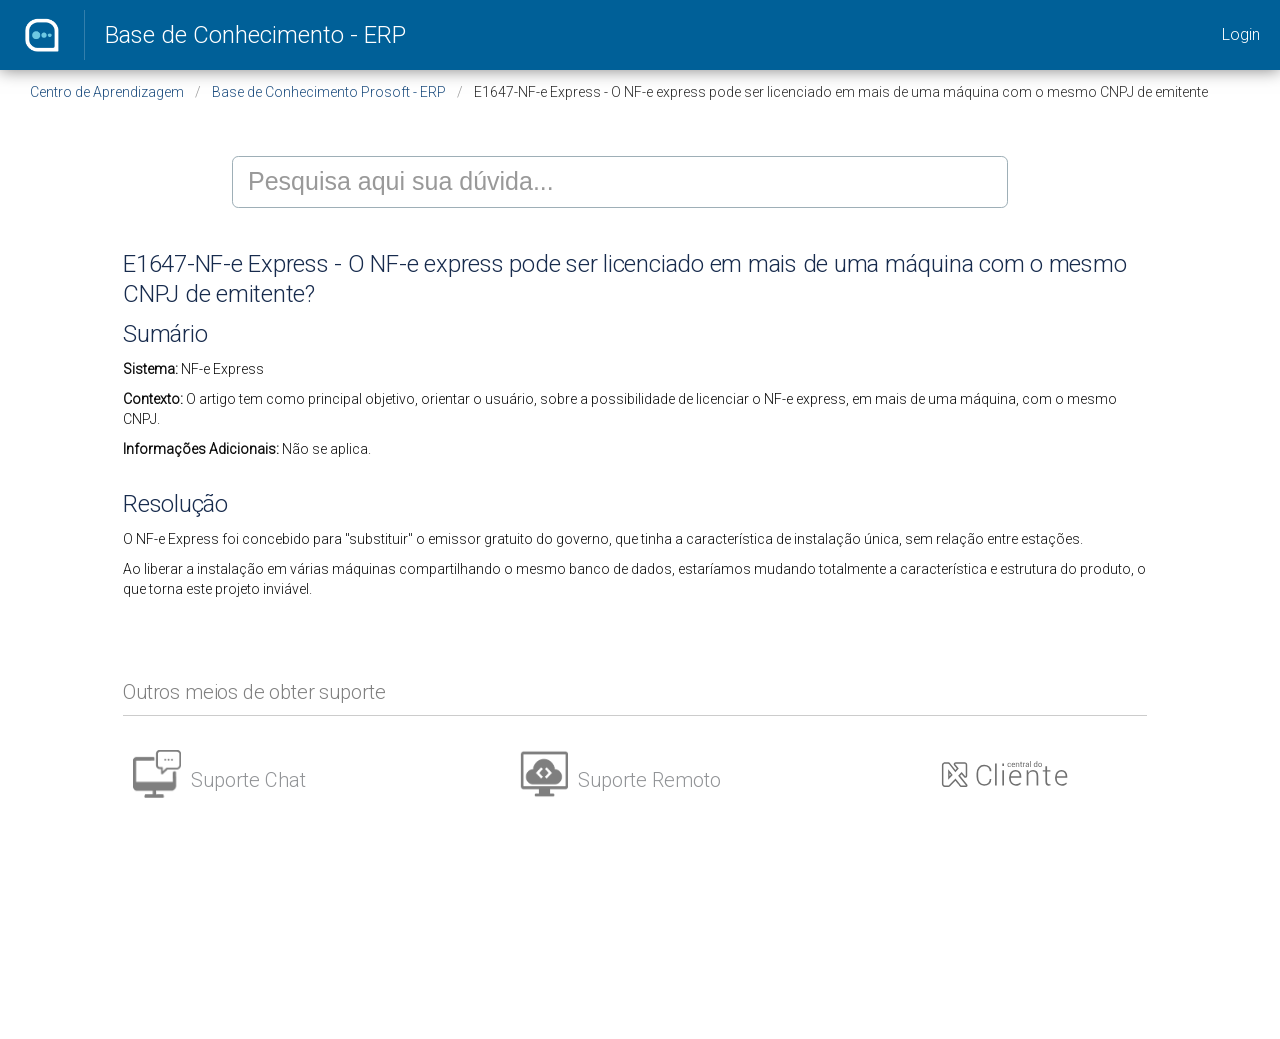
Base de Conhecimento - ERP (255, 35)
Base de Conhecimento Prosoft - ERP (329, 92)
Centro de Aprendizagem (107, 92)
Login (1241, 34)
